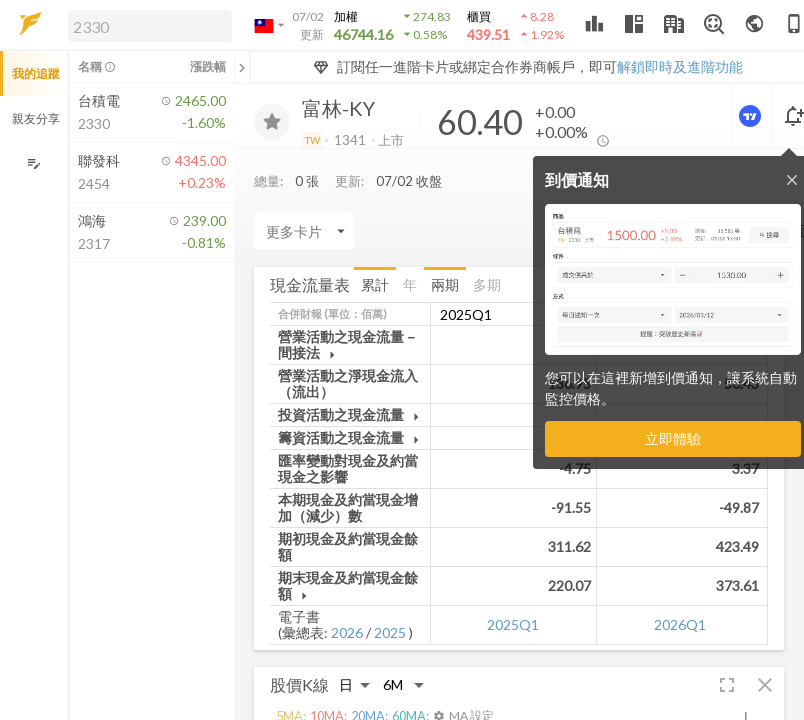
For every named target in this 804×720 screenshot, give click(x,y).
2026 (347, 632)
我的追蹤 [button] (36, 73)
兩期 (445, 284)
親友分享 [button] (36, 118)
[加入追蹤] (272, 122)
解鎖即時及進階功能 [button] (680, 66)
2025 (390, 632)
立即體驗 (673, 438)
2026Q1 (680, 624)
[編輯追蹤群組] (33, 163)
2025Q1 (513, 624)
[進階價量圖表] (752, 116)
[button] (146, 25)
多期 (487, 284)
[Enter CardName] (304, 231)
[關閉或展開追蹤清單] (242, 67)
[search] (150, 26)
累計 (375, 284)
